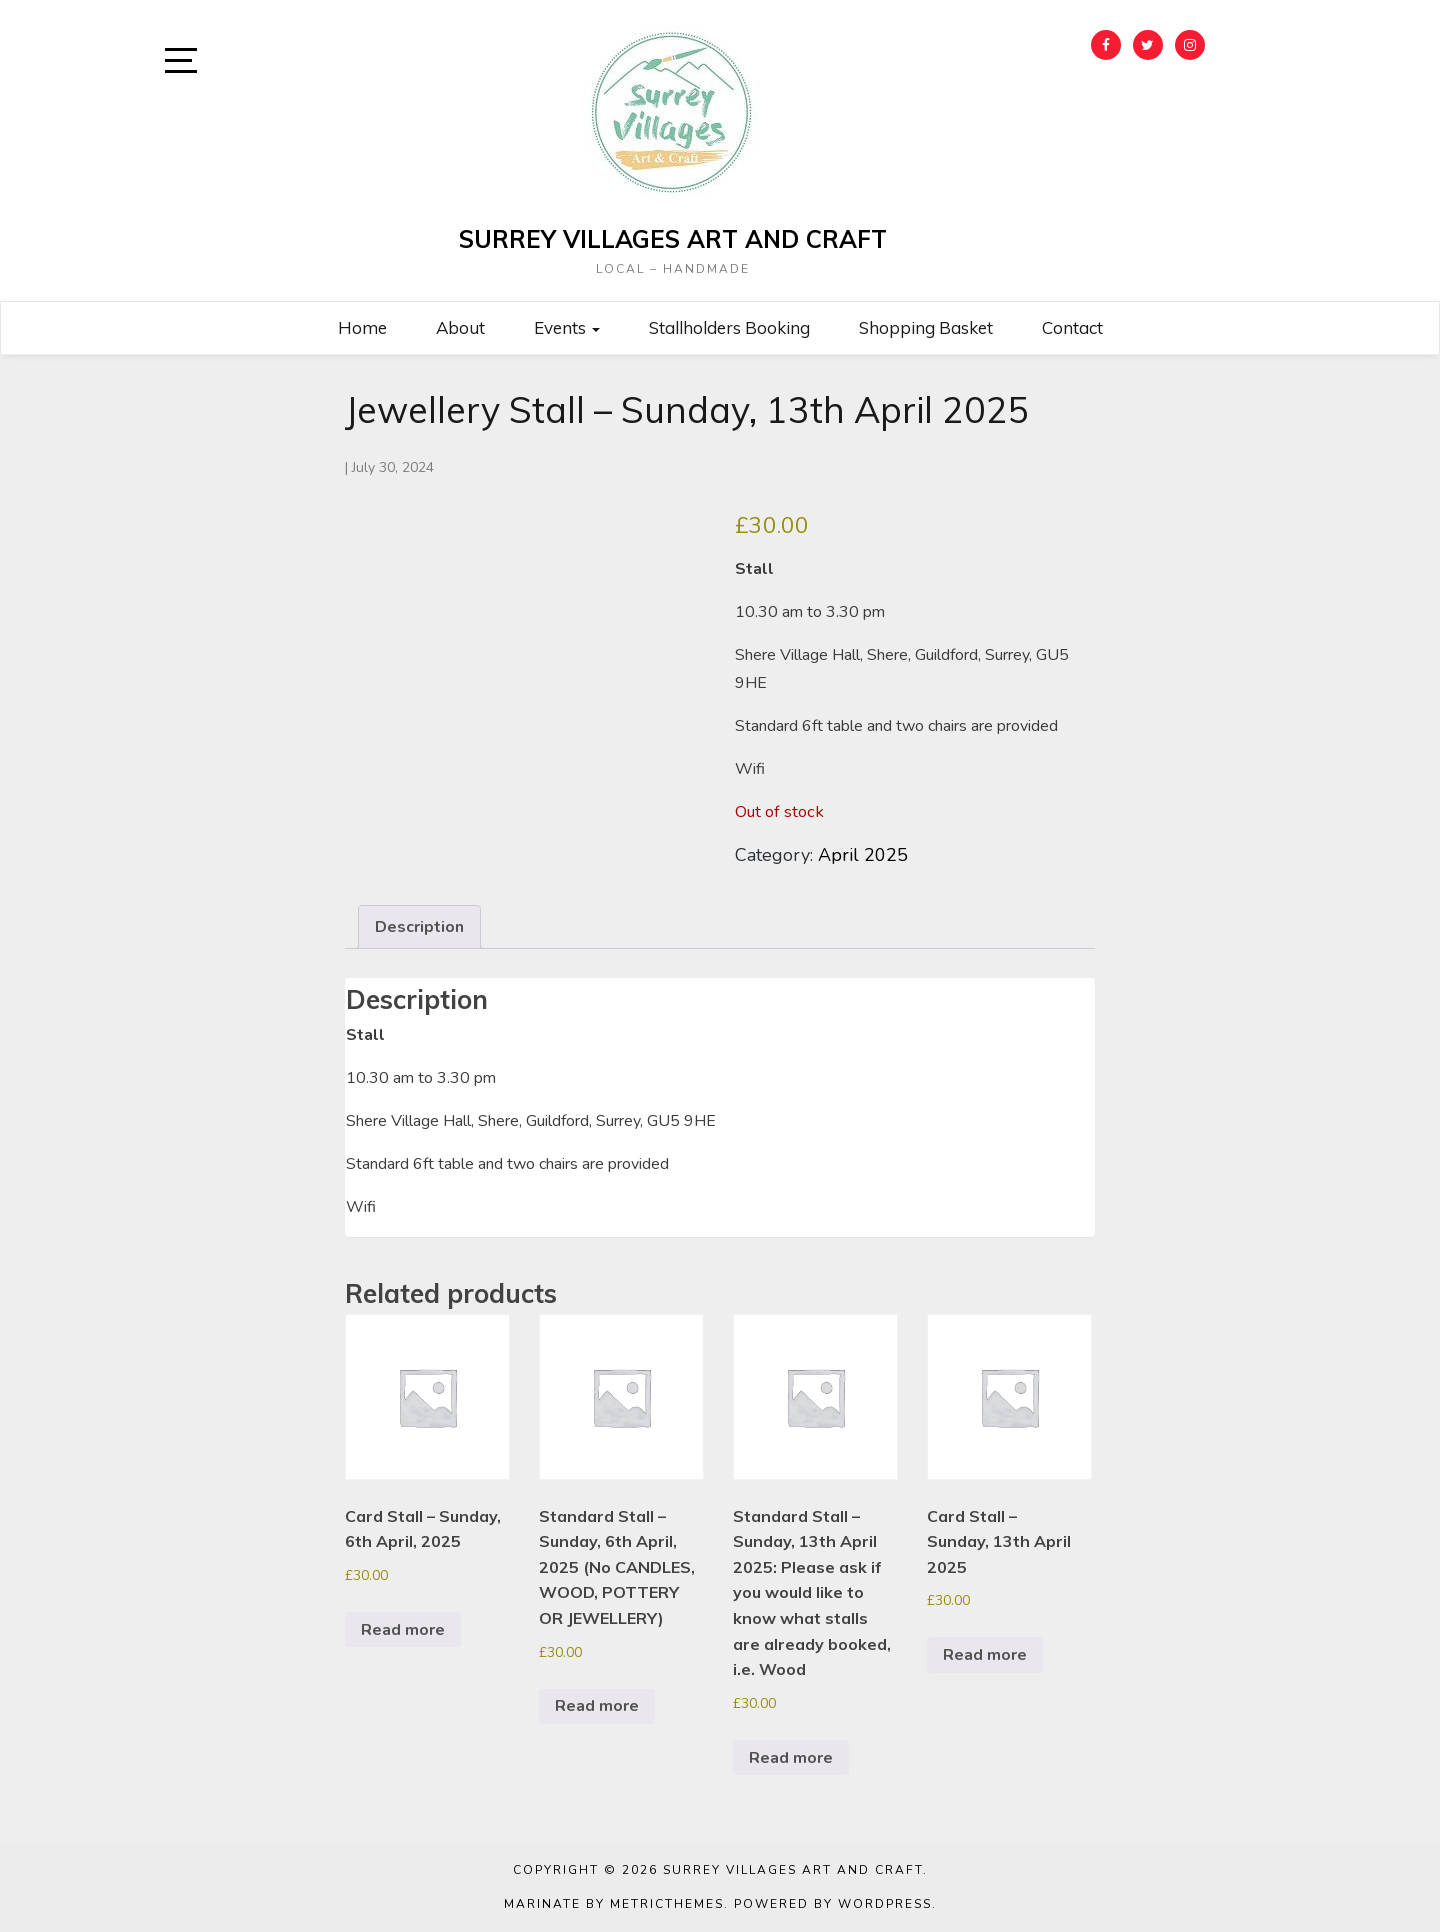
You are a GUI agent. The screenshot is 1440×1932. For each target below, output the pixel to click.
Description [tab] (419, 927)
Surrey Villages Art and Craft (673, 239)
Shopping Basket (926, 327)
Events (567, 327)
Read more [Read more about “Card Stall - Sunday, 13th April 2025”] (985, 1655)
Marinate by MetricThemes (614, 1904)
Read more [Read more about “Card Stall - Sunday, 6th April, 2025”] (403, 1630)
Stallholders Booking (729, 327)
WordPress (885, 1904)
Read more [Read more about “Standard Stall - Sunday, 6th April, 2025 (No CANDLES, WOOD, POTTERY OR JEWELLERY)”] (597, 1706)
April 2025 (863, 855)
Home (362, 327)
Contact (1072, 327)
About (460, 327)
